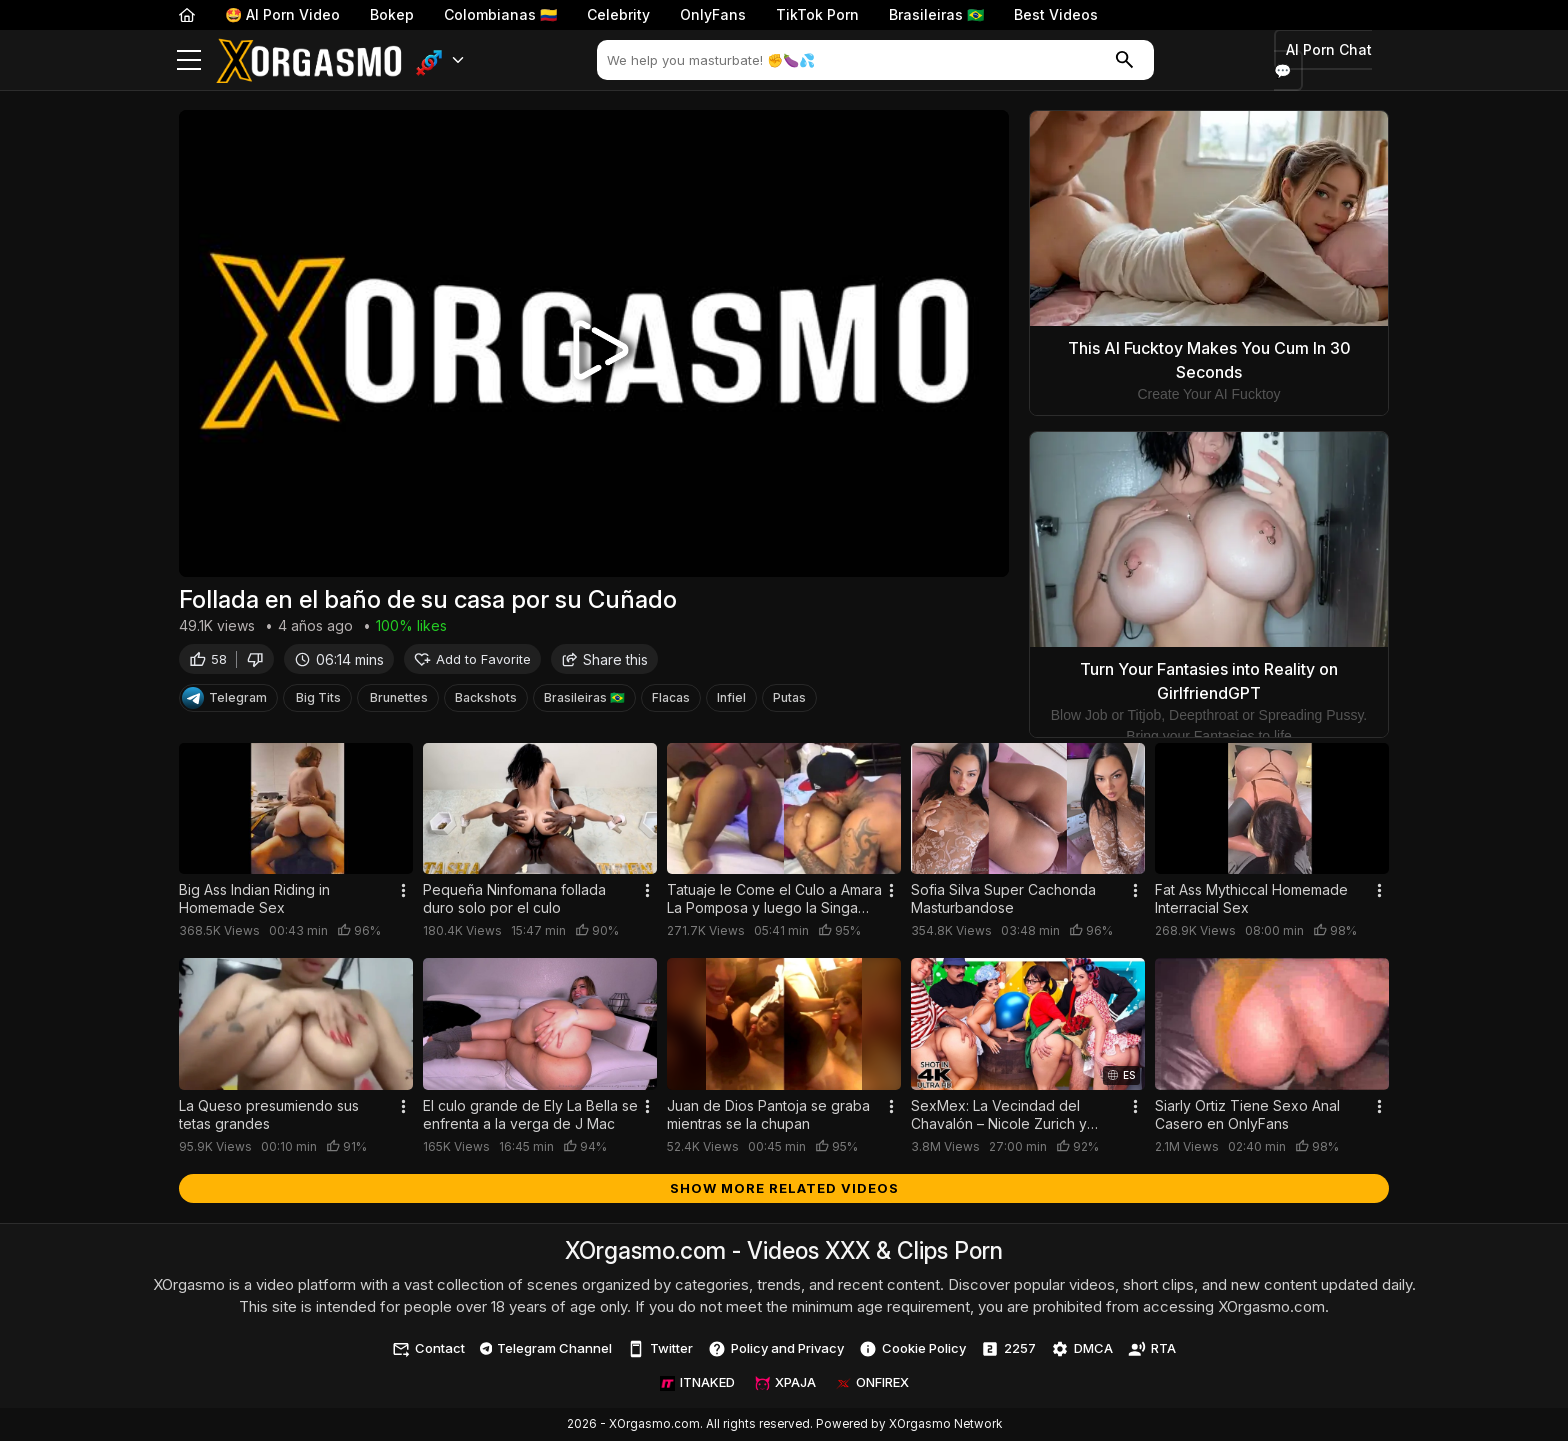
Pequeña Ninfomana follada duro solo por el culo (514, 898)
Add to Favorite (472, 662)
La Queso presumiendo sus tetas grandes (269, 1114)
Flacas (671, 701)
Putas (789, 701)
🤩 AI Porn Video (282, 14)
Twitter (660, 1349)
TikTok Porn (817, 14)
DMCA (1082, 1349)
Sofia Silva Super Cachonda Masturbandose (1003, 898)
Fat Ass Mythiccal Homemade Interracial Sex (1251, 898)
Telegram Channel (546, 1348)
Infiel (731, 701)
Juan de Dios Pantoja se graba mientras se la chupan (768, 1114)
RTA (1152, 1349)
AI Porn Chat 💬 (1323, 60)
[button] (440, 60)
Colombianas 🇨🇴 (500, 14)
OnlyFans (713, 14)
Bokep (392, 14)
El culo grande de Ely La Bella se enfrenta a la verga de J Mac (530, 1114)
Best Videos (1056, 14)
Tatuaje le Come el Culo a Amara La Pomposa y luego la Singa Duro (774, 899)
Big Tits (318, 701)
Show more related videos (784, 1188)
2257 (1008, 1349)
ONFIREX (872, 1382)
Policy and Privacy (776, 1349)
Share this (604, 662)
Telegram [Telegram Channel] (224, 702)
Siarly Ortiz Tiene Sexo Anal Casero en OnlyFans (1247, 1114)
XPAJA (785, 1382)
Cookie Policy (912, 1349)
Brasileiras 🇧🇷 (936, 14)
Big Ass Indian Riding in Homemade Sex (254, 898)
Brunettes (399, 701)
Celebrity (618, 14)
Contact (428, 1349)
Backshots (486, 701)
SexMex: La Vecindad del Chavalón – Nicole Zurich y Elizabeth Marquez (999, 1115)
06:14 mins (339, 662)
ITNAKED (697, 1382)
